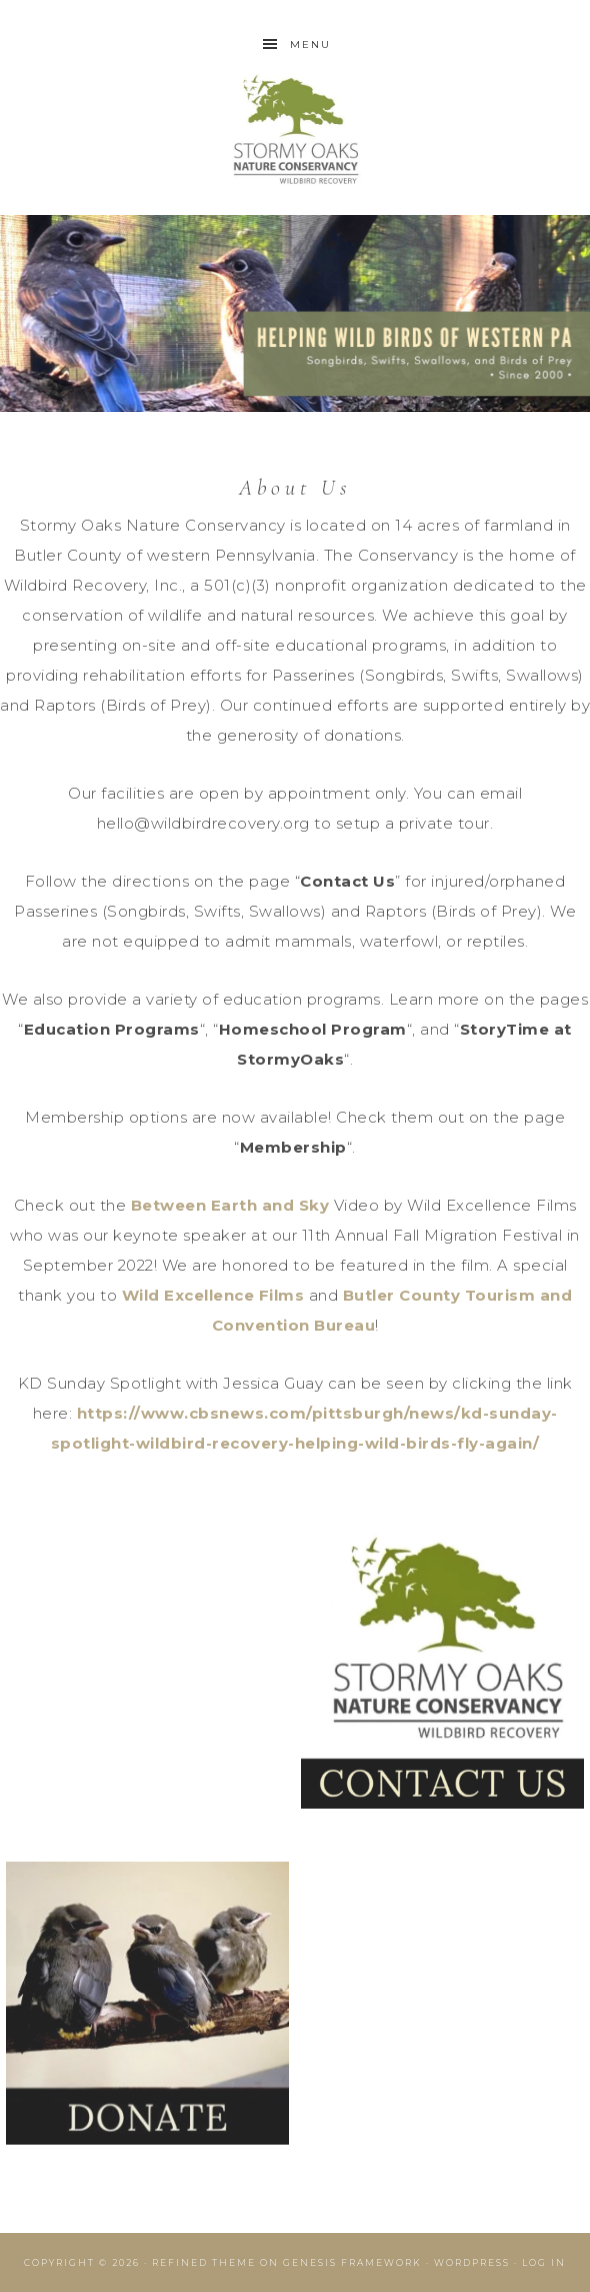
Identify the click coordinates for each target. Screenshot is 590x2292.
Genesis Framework (352, 2262)
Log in (544, 2262)
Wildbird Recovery (295, 132)
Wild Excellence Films (213, 1297)
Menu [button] (310, 44)
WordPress (472, 2262)
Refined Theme (204, 2262)
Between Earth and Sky (230, 1207)
